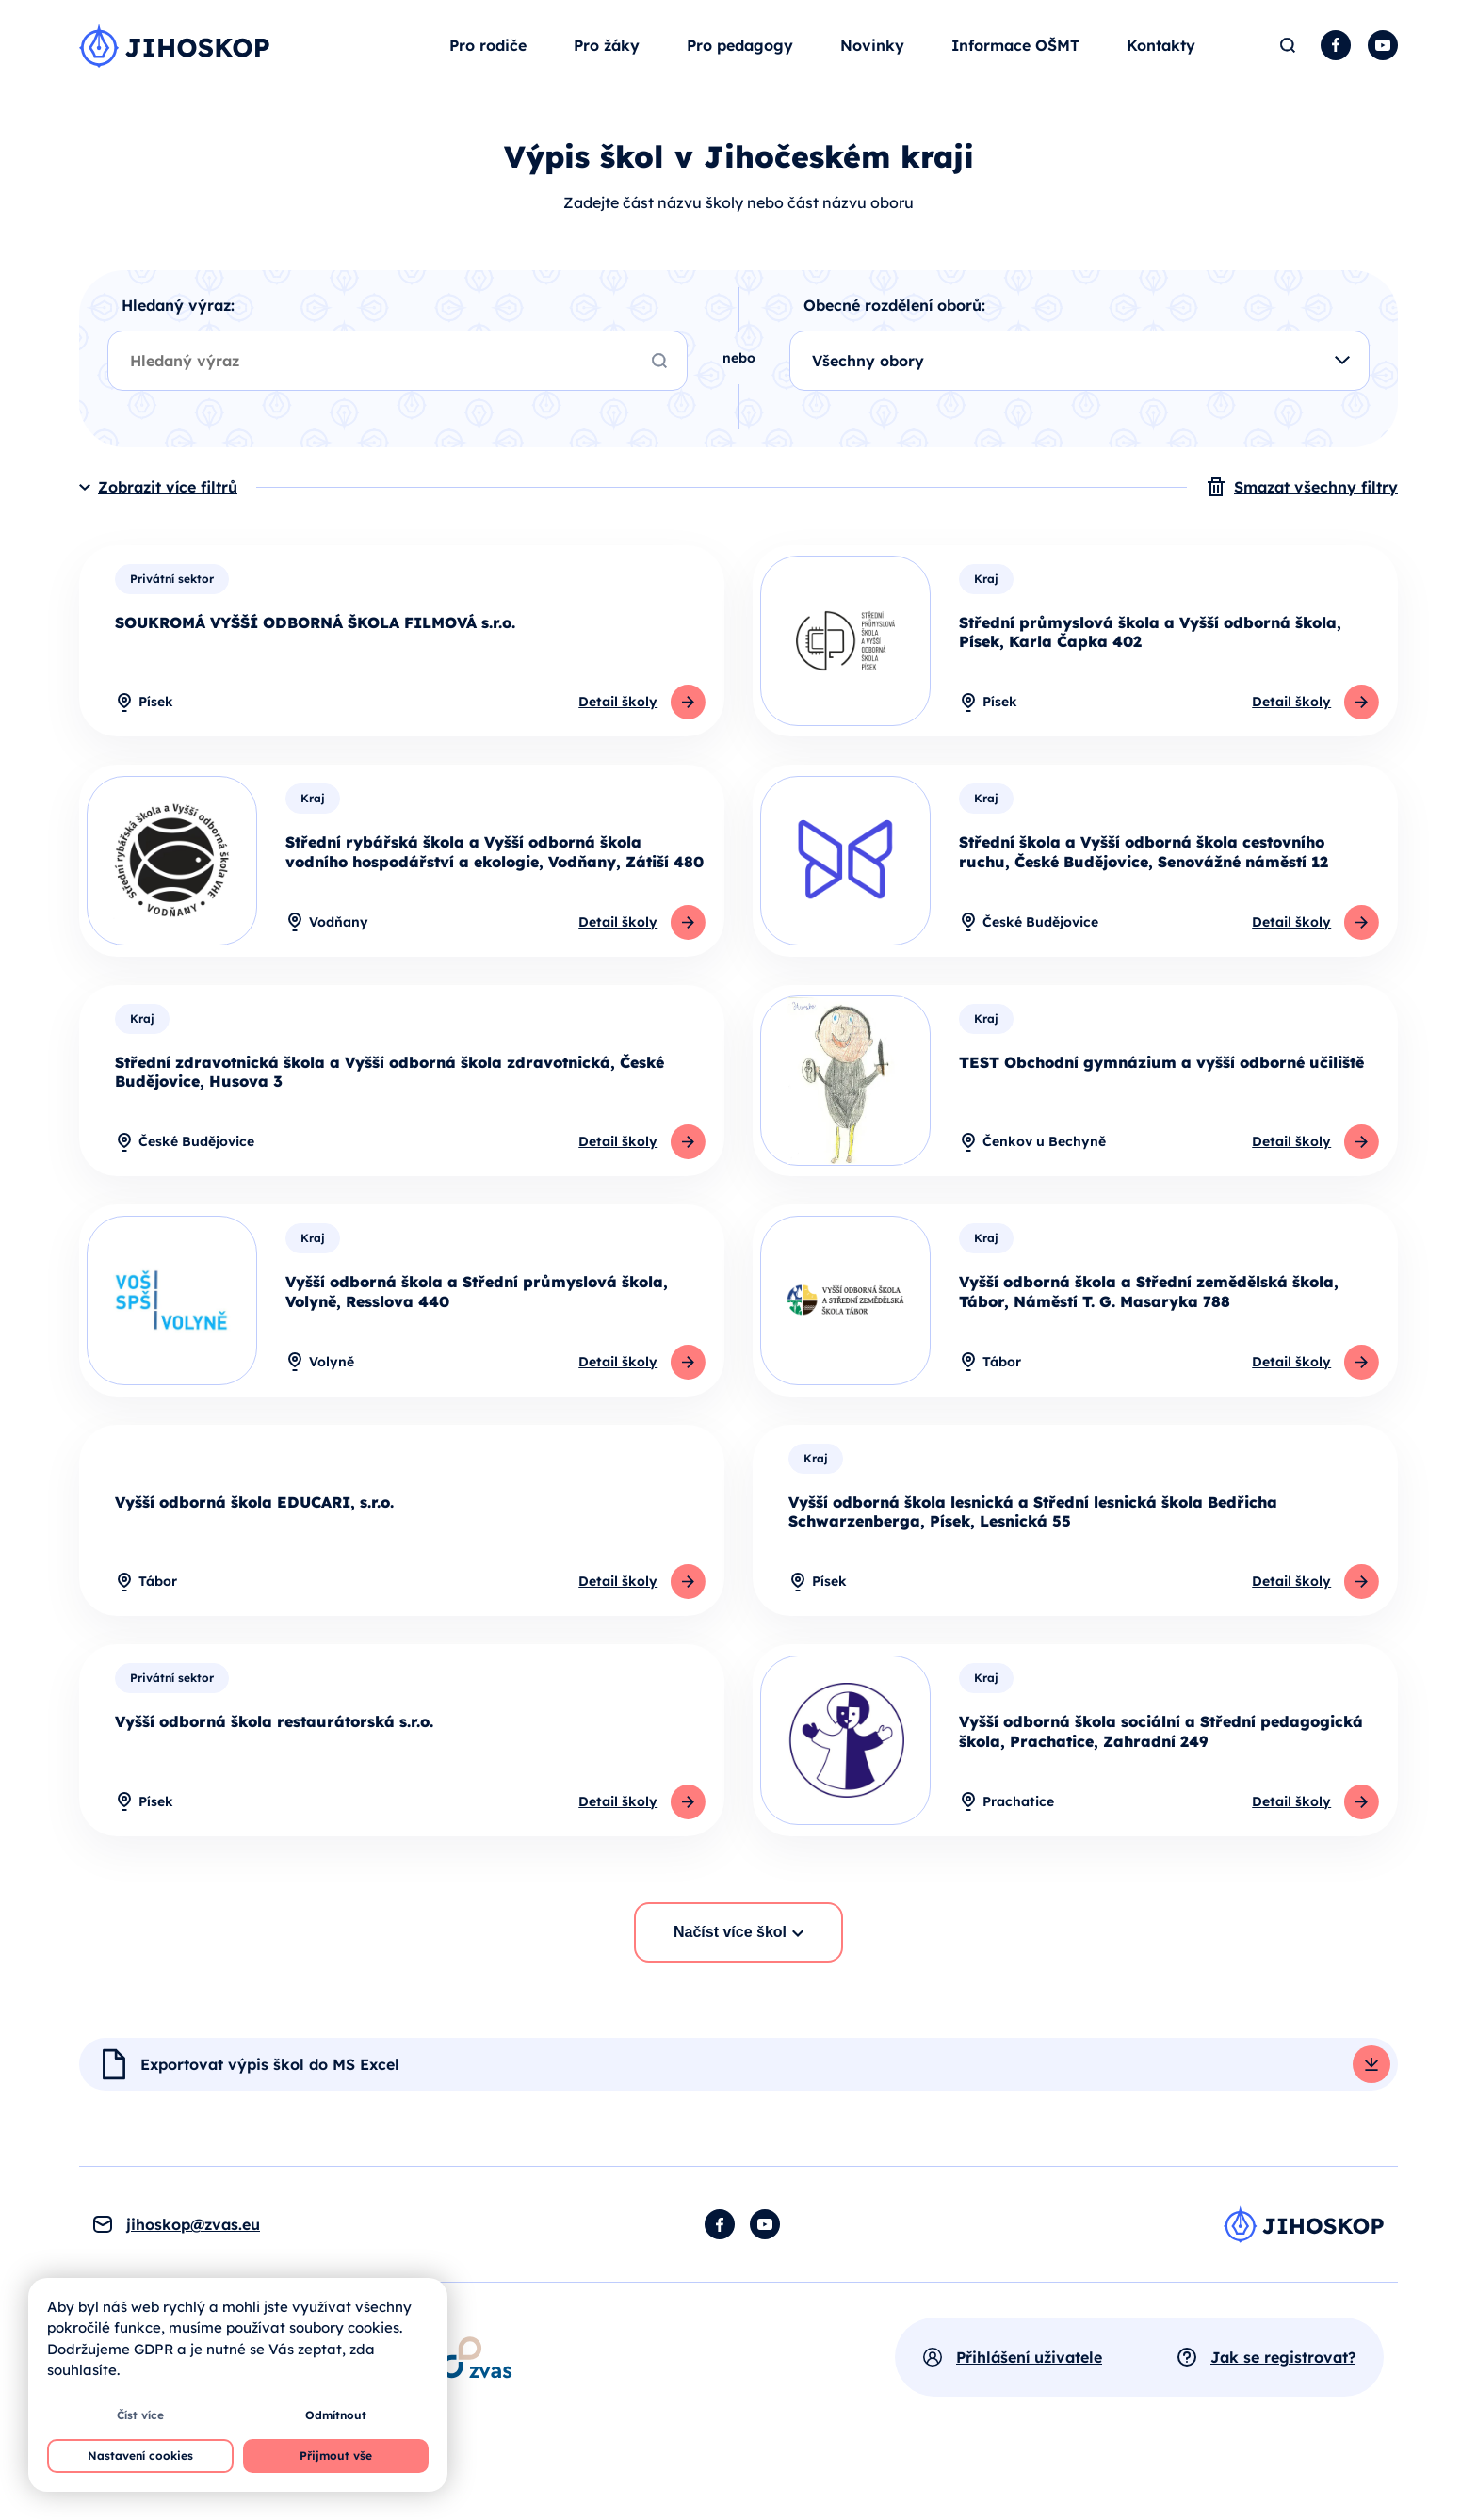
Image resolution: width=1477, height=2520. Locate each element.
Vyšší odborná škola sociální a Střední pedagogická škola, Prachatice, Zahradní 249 (1161, 1775)
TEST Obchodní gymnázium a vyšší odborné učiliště (1161, 1097)
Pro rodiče (488, 60)
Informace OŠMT (1015, 60)
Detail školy (614, 732)
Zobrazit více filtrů (167, 516)
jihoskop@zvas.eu (193, 2271)
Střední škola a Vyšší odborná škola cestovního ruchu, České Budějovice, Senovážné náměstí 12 (1143, 883)
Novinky (872, 60)
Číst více (140, 2415)
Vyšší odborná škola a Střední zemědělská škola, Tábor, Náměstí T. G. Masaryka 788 (1149, 1329)
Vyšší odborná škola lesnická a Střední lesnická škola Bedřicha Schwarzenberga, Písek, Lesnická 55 (1032, 1552)
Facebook (1336, 60)
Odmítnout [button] (335, 2415)
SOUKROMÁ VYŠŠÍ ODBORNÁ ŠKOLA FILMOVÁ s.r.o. (315, 651)
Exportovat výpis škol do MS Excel (269, 2111)
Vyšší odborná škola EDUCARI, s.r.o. (254, 1542)
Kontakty (1161, 60)
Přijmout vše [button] (336, 2455)
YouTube (1383, 60)
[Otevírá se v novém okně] (476, 2404)
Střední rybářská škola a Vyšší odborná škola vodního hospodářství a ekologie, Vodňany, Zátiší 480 (494, 883)
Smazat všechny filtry (1316, 516)
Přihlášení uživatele (1029, 2404)
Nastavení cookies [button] (140, 2455)
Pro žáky (607, 60)
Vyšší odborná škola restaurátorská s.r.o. (274, 1765)
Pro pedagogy (740, 60)
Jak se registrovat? (1282, 2404)
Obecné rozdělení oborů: (894, 334)
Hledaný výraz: (178, 334)
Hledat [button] (1287, 60)
